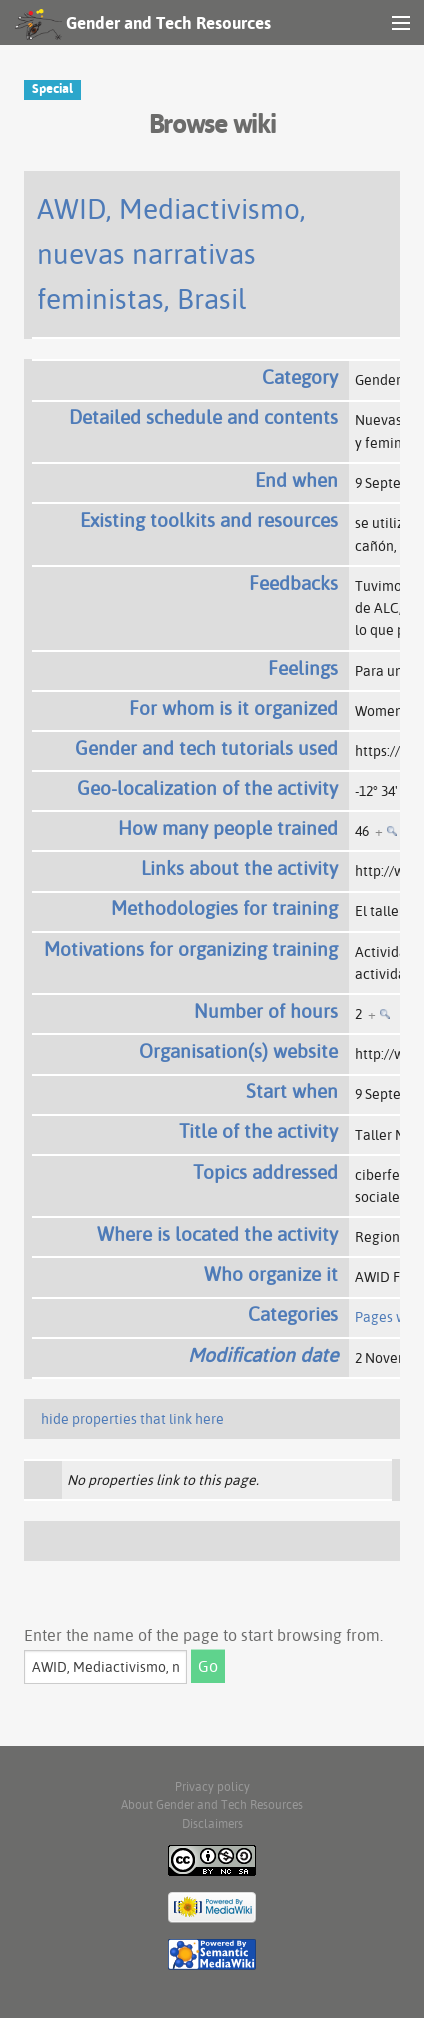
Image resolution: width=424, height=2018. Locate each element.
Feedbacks (293, 583)
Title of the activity (258, 1131)
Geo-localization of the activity (207, 788)
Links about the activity (239, 868)
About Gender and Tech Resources (212, 1804)
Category (300, 377)
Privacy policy (212, 1786)
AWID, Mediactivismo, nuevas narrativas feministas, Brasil (171, 253)
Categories (293, 1314)
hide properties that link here (132, 1419)
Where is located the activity (217, 1234)
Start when (292, 1091)
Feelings (303, 668)
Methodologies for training (224, 908)
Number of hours (266, 1011)
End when (296, 480)
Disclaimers (212, 1823)
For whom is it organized (233, 708)
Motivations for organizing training (191, 949)
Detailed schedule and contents (203, 417)
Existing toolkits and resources (209, 520)
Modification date (263, 1355)
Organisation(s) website (238, 1051)
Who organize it (271, 1274)
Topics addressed (265, 1172)
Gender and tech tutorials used (206, 748)
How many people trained (228, 828)
